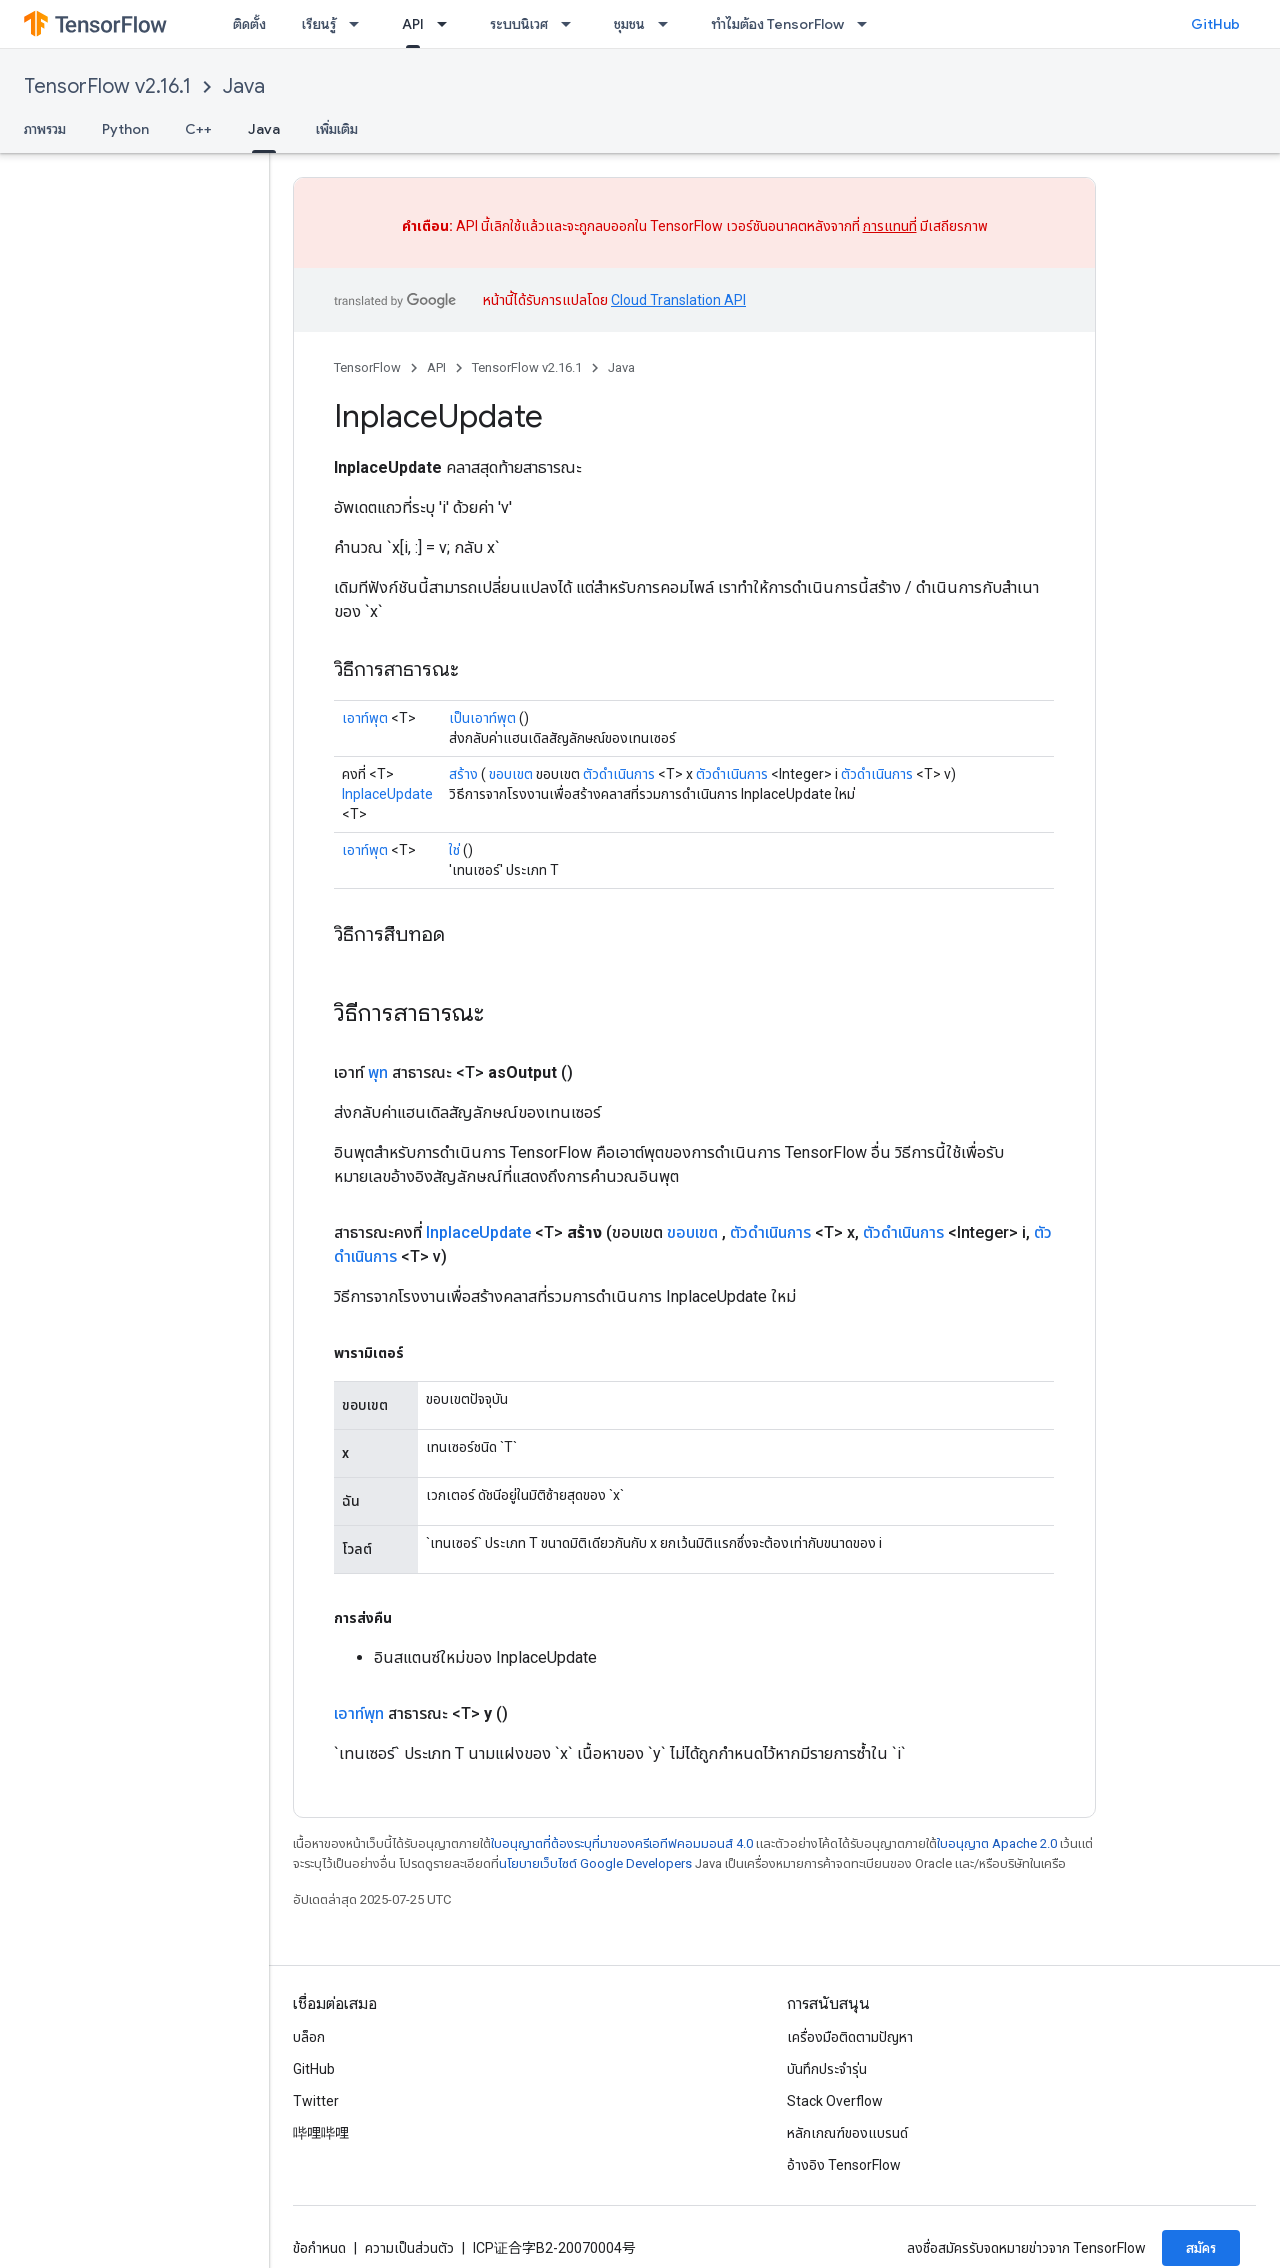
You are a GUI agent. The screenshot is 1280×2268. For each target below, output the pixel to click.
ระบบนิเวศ (519, 24)
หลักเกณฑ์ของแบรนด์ (847, 2133)
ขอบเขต (511, 774)
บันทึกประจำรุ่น (827, 2069)
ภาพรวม (45, 129)
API (436, 367)
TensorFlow (367, 367)
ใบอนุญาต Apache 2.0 (997, 1843)
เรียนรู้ (319, 24)
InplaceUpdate (387, 794)
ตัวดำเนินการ (619, 774)
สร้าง (463, 774)
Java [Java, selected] (264, 129)
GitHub (1215, 24)
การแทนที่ (890, 226)
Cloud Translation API (678, 300)
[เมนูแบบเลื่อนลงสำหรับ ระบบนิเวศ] (572, 24)
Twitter (316, 2101)
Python (125, 129)
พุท (378, 1072)
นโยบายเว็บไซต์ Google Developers (595, 1863)
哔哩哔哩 (321, 2133)
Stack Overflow (835, 2101)
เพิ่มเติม (337, 129)
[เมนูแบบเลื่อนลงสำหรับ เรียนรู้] (360, 24)
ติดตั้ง (249, 24)
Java (244, 86)
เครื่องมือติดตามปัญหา (850, 2037)
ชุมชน (629, 24)
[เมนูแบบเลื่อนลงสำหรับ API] (448, 24)
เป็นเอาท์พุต (482, 718)
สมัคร (1201, 2248)
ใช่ (454, 850)
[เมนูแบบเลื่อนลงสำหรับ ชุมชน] (669, 24)
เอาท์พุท (359, 1713)
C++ (198, 129)
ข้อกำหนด (319, 2248)
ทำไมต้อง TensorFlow (777, 24)
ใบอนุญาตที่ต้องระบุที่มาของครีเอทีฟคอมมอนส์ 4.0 (622, 1843)
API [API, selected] (413, 24)
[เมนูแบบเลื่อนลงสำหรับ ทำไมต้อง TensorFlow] (868, 24)
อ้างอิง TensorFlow (844, 2165)
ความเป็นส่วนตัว (409, 2248)
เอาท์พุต (365, 718)
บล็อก (309, 2037)
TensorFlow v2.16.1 (107, 86)
